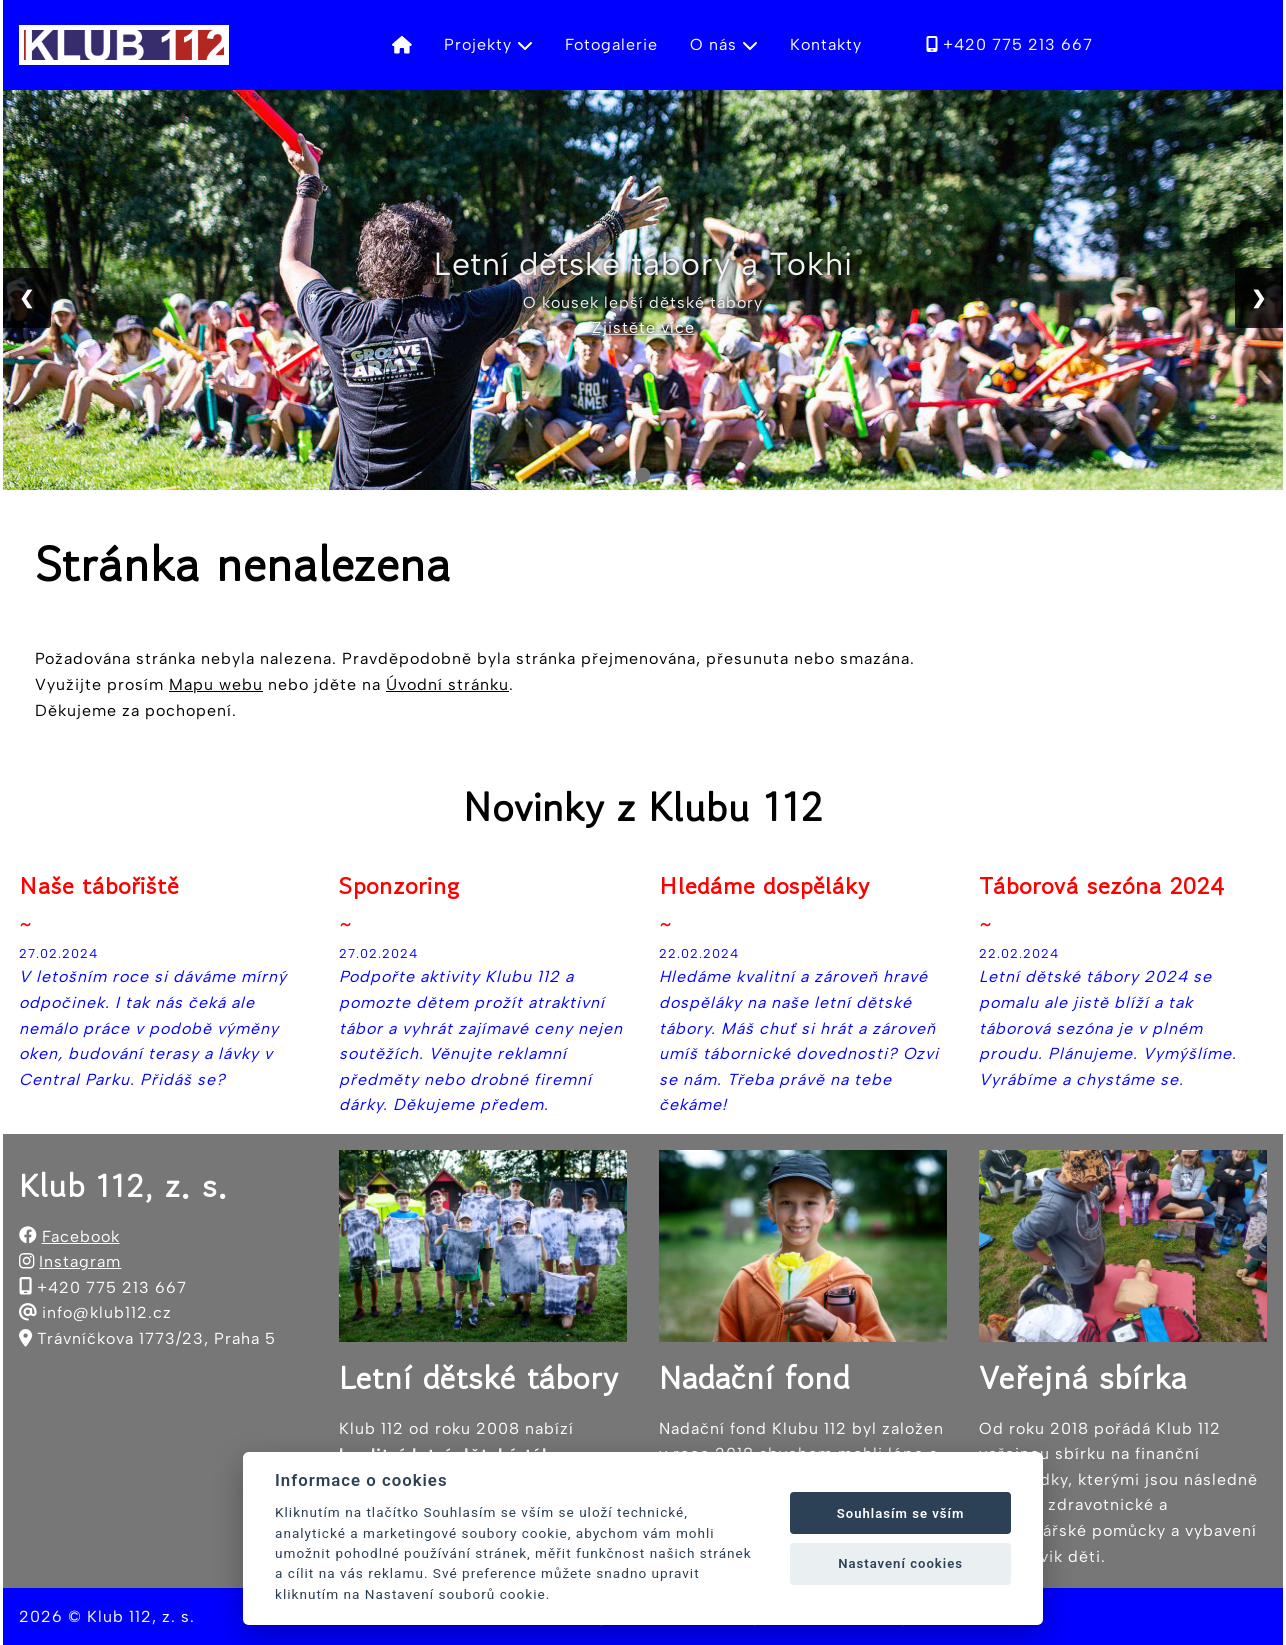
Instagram (80, 1261)
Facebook (81, 1236)
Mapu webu (216, 684)
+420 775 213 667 (1009, 44)
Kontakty (826, 44)
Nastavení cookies (900, 1563)
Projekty (488, 44)
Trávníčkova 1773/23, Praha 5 (156, 1338)
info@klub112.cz (107, 1312)
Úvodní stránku (447, 684)
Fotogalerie (611, 44)
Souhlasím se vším (901, 1513)
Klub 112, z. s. (141, 1616)
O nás (724, 44)
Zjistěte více (643, 327)
